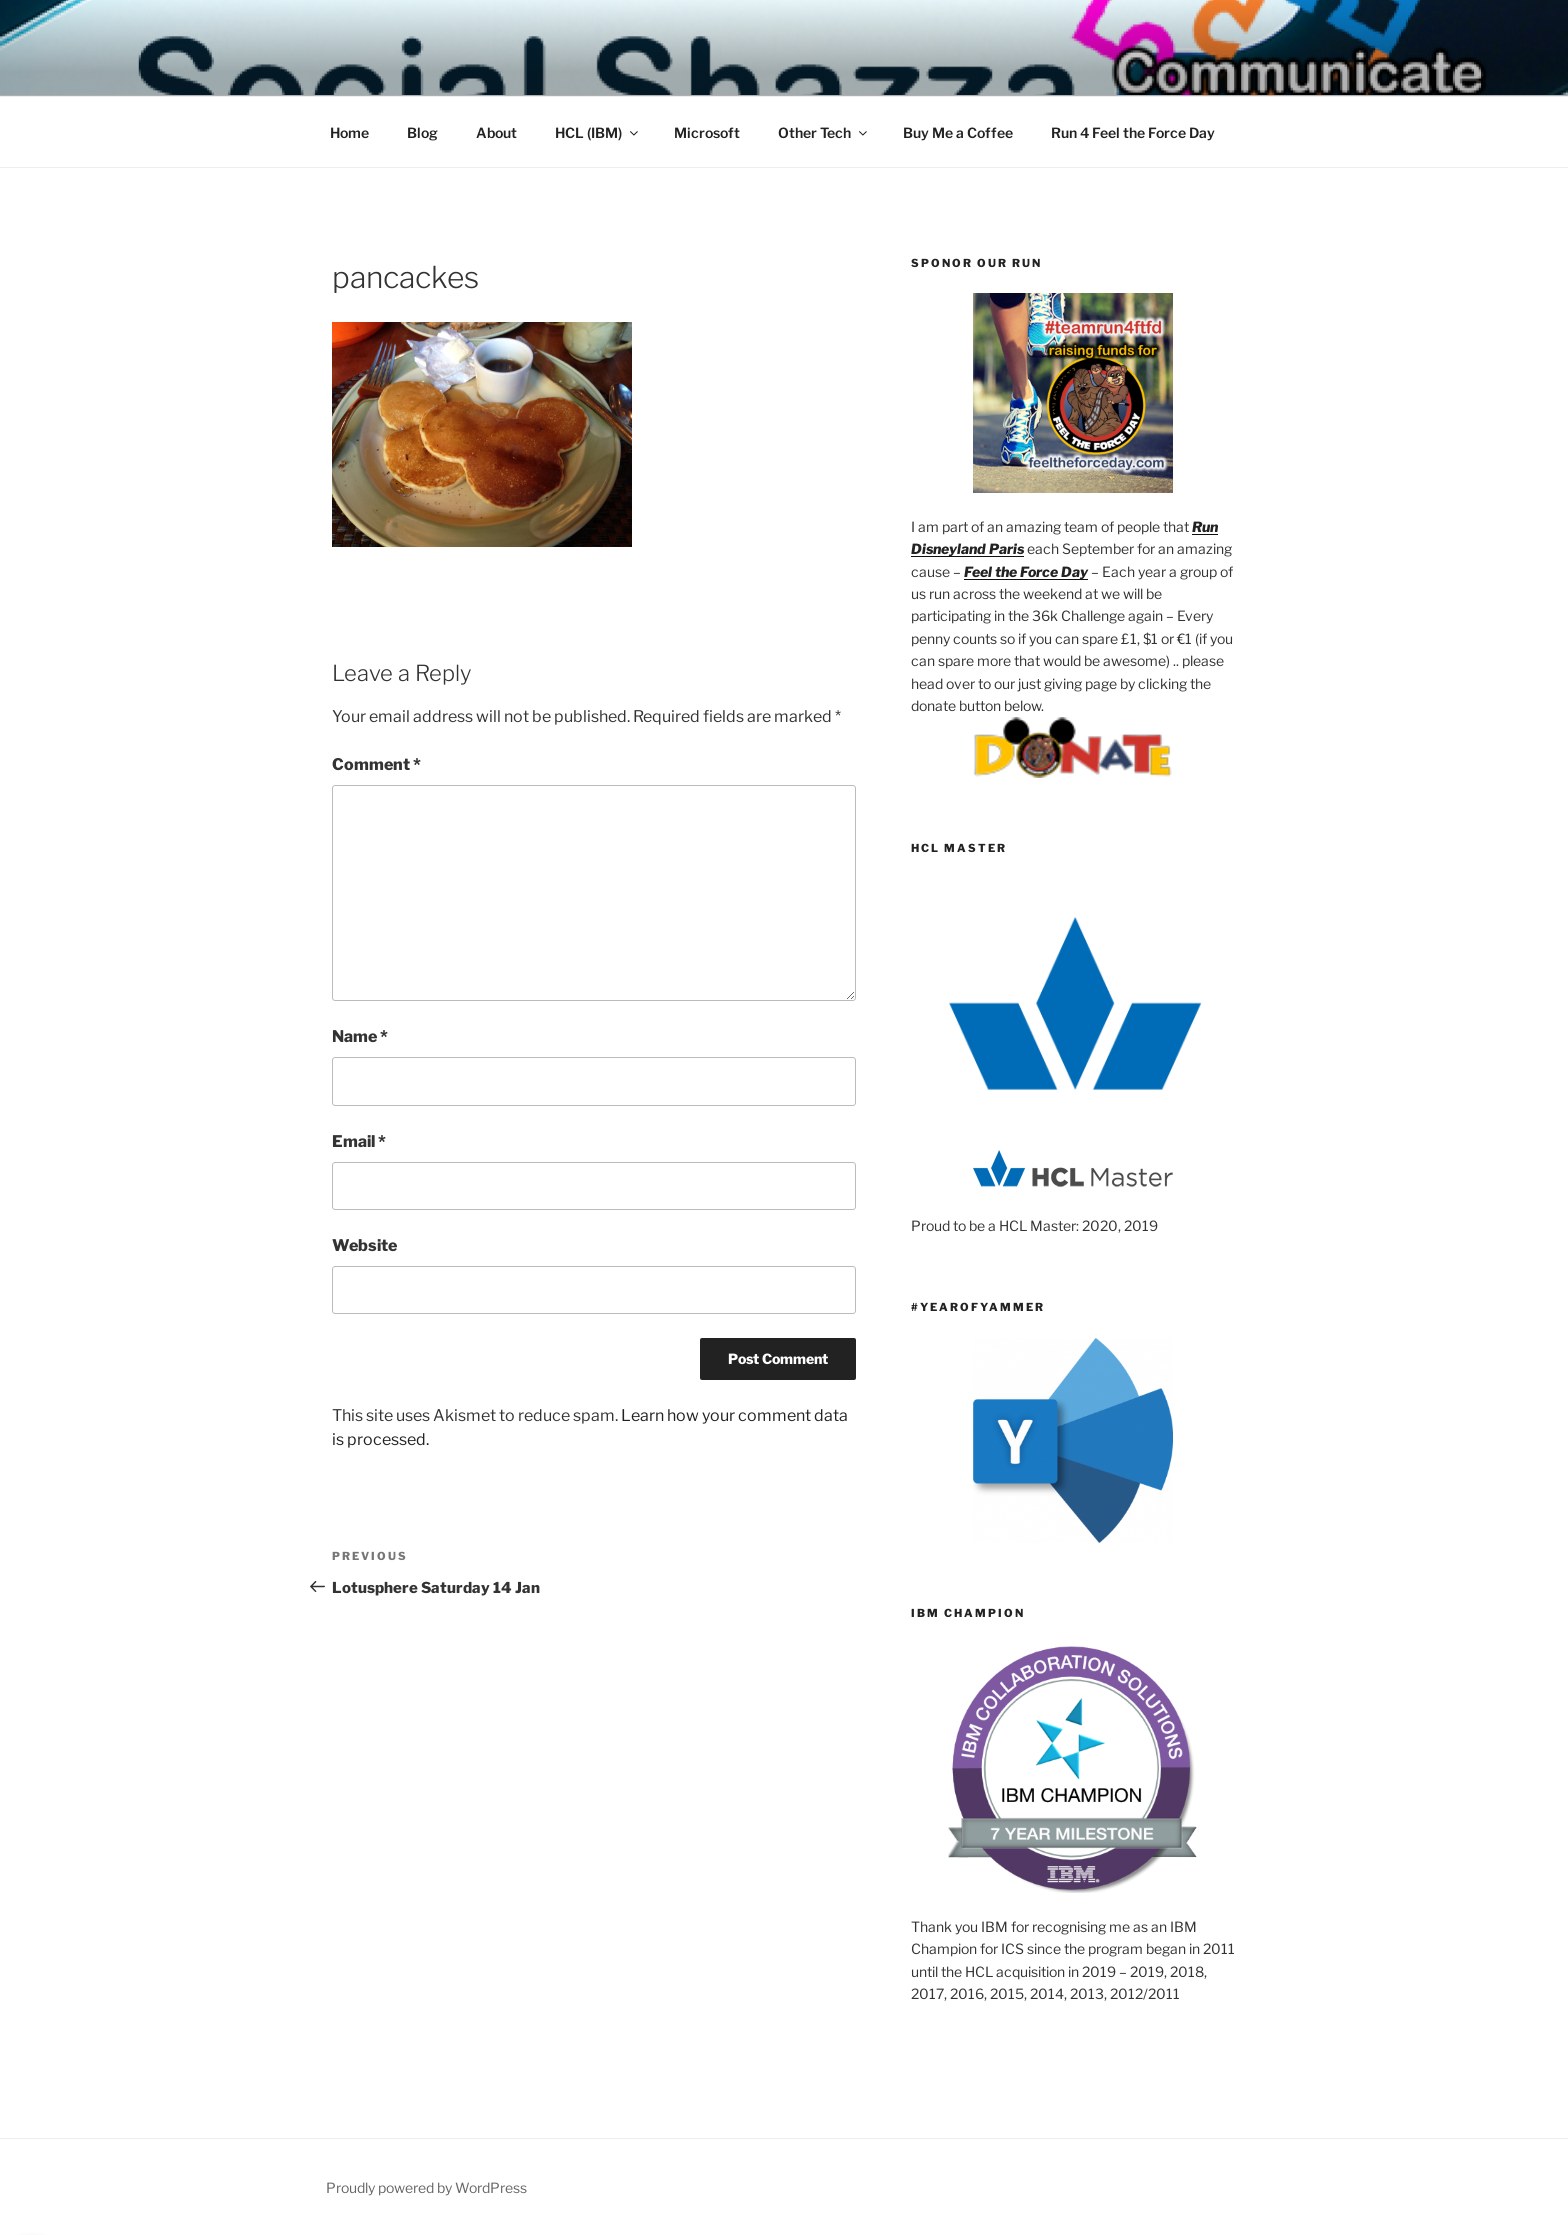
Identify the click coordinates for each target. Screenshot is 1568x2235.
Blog (422, 132)
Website (364, 1245)
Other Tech (824, 132)
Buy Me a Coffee (958, 132)
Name (360, 1036)
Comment (376, 764)
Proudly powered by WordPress (426, 2187)
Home (349, 132)
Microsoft (707, 132)
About (496, 132)
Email (359, 1141)
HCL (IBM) (598, 132)
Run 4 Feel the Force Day (1133, 132)
